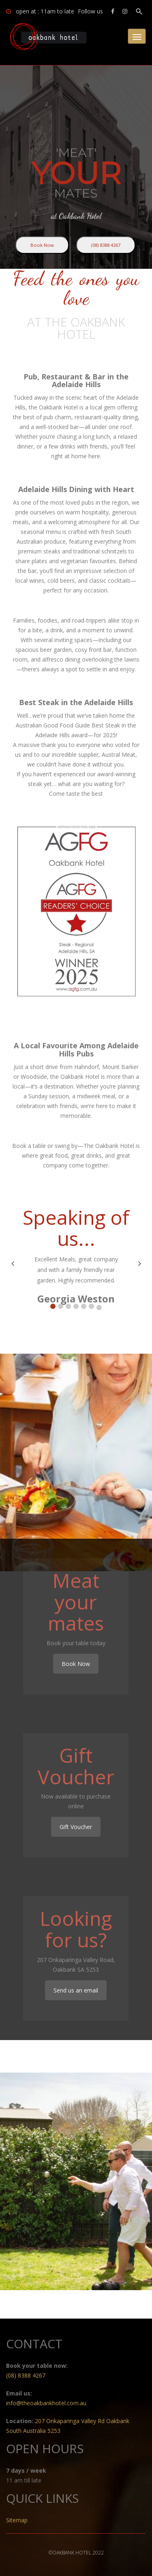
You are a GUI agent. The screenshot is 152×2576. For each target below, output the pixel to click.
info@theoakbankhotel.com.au (46, 2403)
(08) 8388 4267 (105, 245)
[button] (53, 1306)
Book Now (42, 245)
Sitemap (17, 2520)
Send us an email (76, 1990)
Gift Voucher (76, 1827)
